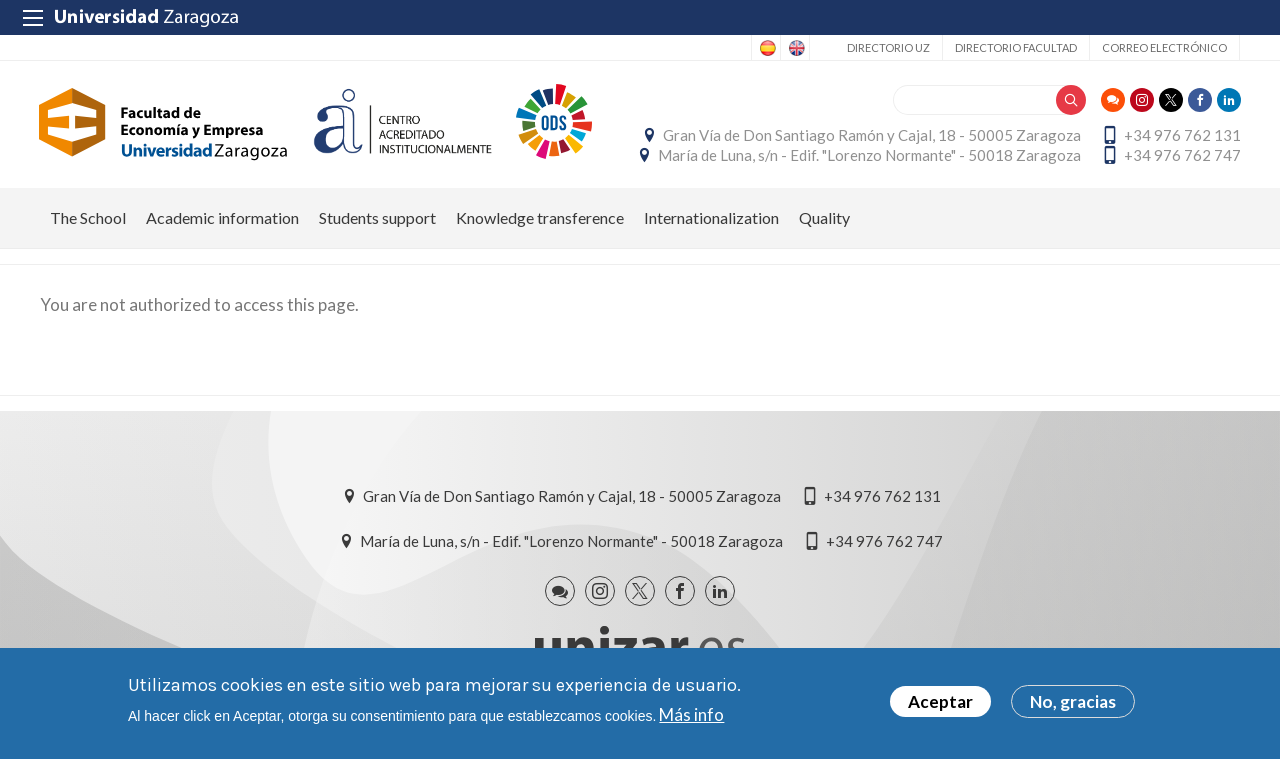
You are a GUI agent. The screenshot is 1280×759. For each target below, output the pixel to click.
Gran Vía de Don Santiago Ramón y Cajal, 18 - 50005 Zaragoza (871, 137)
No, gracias (1073, 702)
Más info (691, 714)
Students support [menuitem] (377, 221)
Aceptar (940, 702)
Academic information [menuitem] (222, 221)
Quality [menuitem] (824, 221)
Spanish (766, 48)
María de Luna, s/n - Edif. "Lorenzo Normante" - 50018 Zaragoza (868, 157)
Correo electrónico (1164, 47)
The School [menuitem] (88, 221)
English (795, 48)
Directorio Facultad (1016, 47)
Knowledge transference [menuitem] (540, 221)
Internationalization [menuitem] (711, 221)
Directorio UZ (888, 47)
